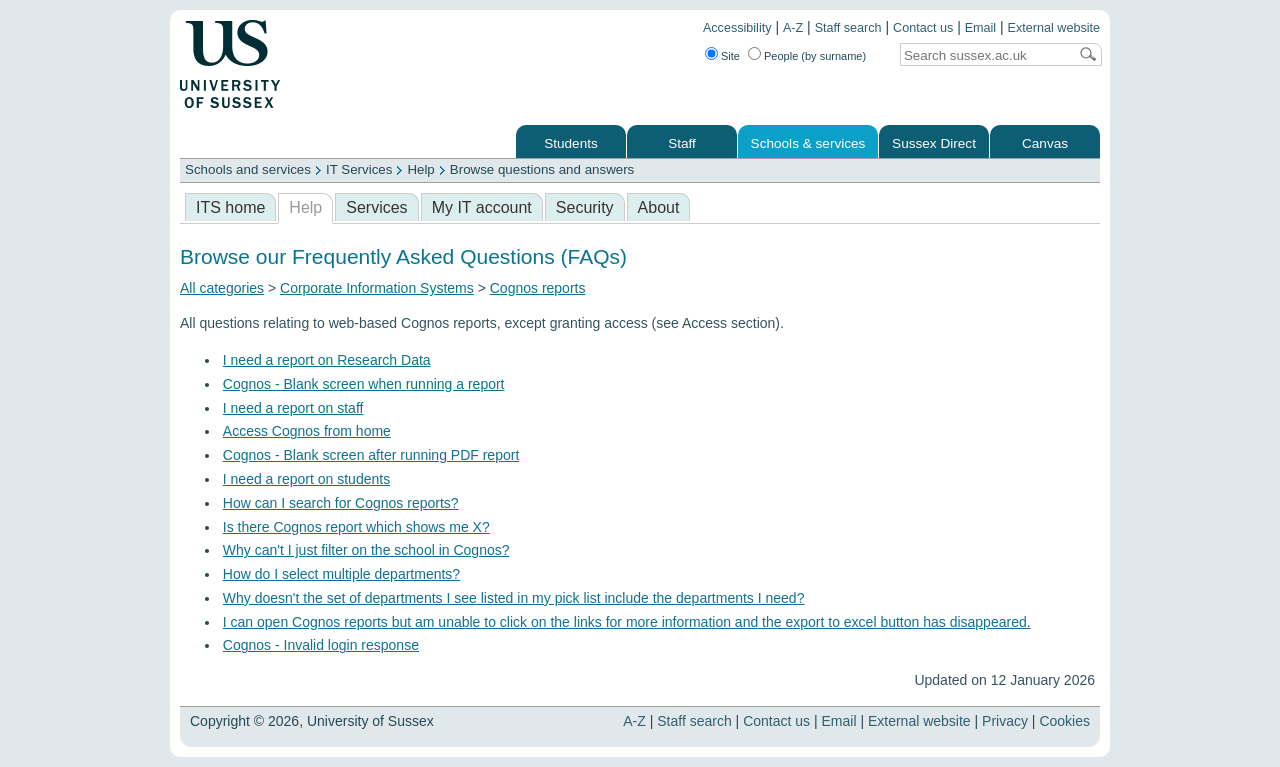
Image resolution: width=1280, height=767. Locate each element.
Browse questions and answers (542, 169)
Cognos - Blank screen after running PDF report (371, 455)
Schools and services (248, 169)
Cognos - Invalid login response (321, 645)
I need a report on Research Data (327, 360)
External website (1054, 28)
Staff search (848, 28)
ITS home (230, 207)
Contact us (923, 28)
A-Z (793, 28)
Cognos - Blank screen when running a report (364, 384)
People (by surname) (815, 56)
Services (376, 207)
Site (730, 56)
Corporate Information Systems (377, 288)
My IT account (482, 207)
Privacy (1005, 721)
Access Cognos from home (307, 431)
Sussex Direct (934, 143)
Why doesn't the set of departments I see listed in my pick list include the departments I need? (514, 598)
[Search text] (984, 55)
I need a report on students (306, 479)
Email (981, 28)
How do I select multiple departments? (341, 574)
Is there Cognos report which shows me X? (356, 527)
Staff (682, 143)
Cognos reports (538, 288)
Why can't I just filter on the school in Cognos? (366, 550)
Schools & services (808, 143)
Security (585, 207)
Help (420, 169)
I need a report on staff (293, 408)
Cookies (1064, 721)
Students (571, 143)
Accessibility (737, 28)
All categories (222, 288)
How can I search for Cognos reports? (341, 503)
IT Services (359, 169)
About (659, 207)
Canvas (1045, 143)
